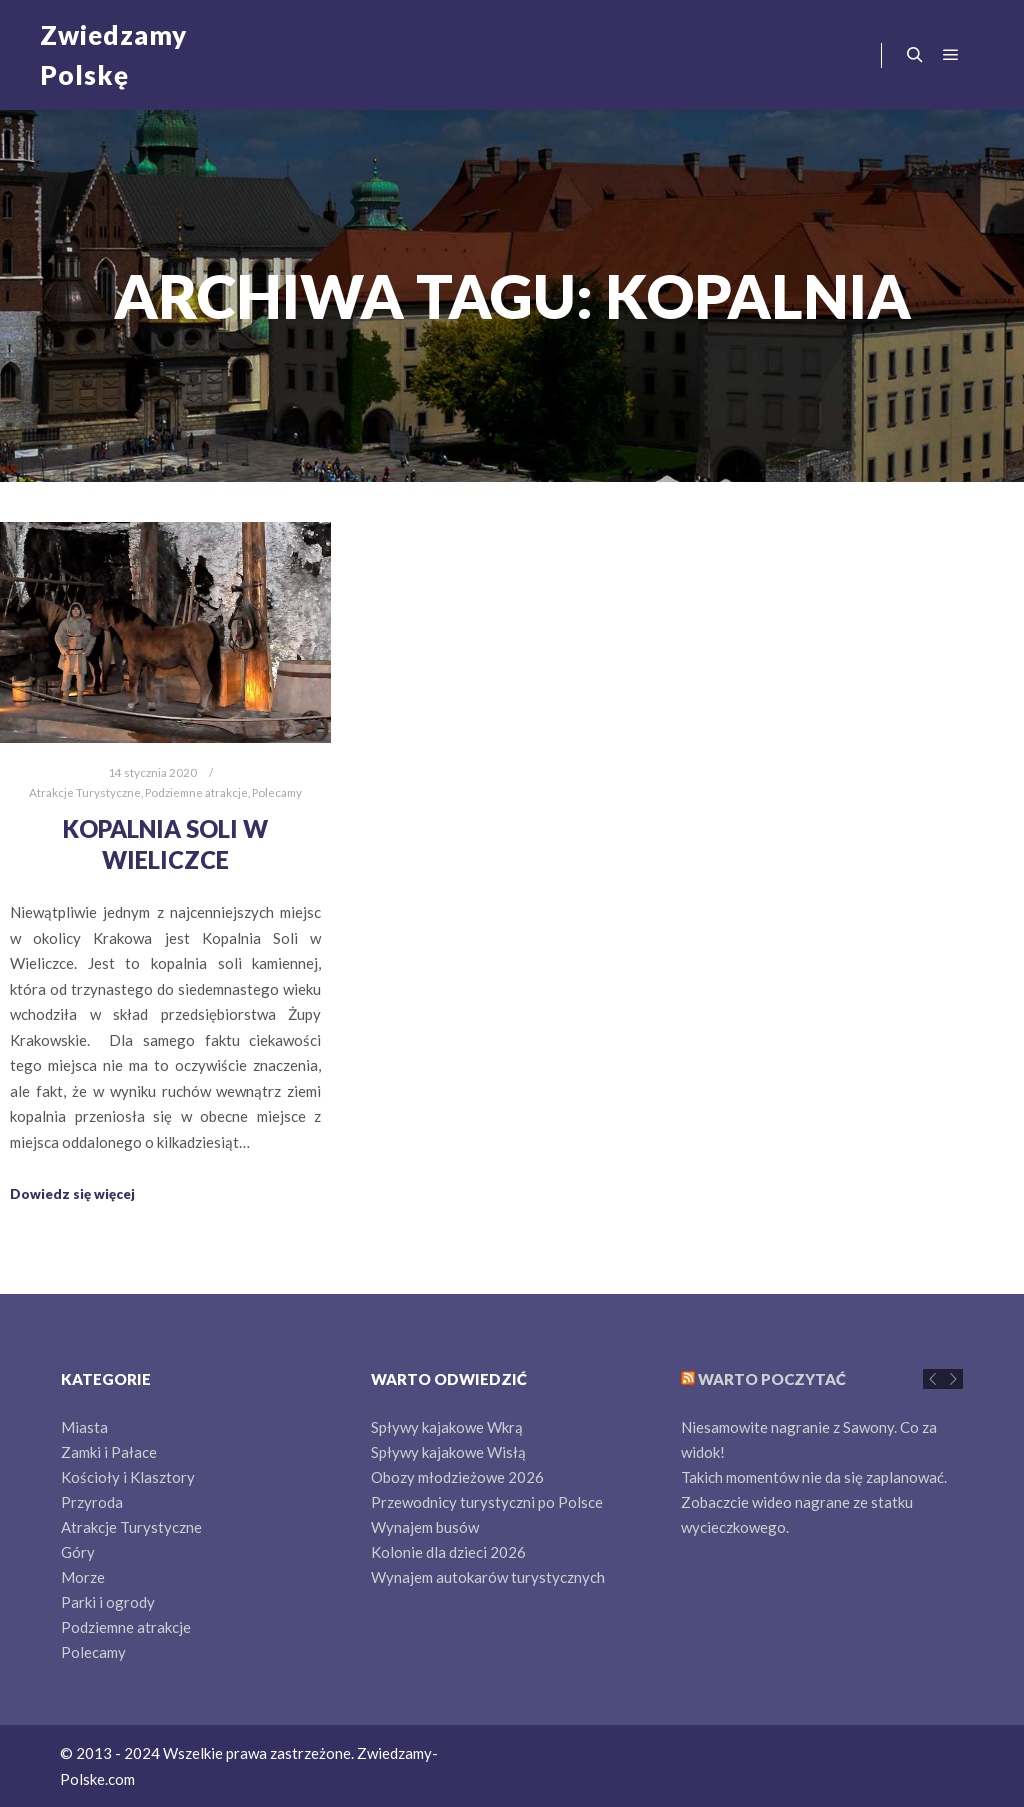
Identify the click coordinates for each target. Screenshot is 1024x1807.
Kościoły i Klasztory (128, 1477)
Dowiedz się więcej (72, 1194)
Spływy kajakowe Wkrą (447, 1427)
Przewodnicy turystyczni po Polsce (487, 1502)
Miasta (84, 1427)
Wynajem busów (425, 1527)
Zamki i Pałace (109, 1452)
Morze (83, 1577)
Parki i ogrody (108, 1602)
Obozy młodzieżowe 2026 (457, 1477)
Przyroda (92, 1502)
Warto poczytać (772, 1379)
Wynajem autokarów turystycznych (488, 1577)
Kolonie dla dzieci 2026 (448, 1552)
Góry (78, 1552)
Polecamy (277, 792)
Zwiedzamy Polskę (113, 55)
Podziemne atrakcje (196, 792)
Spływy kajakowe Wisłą (448, 1452)
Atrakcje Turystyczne (85, 792)
